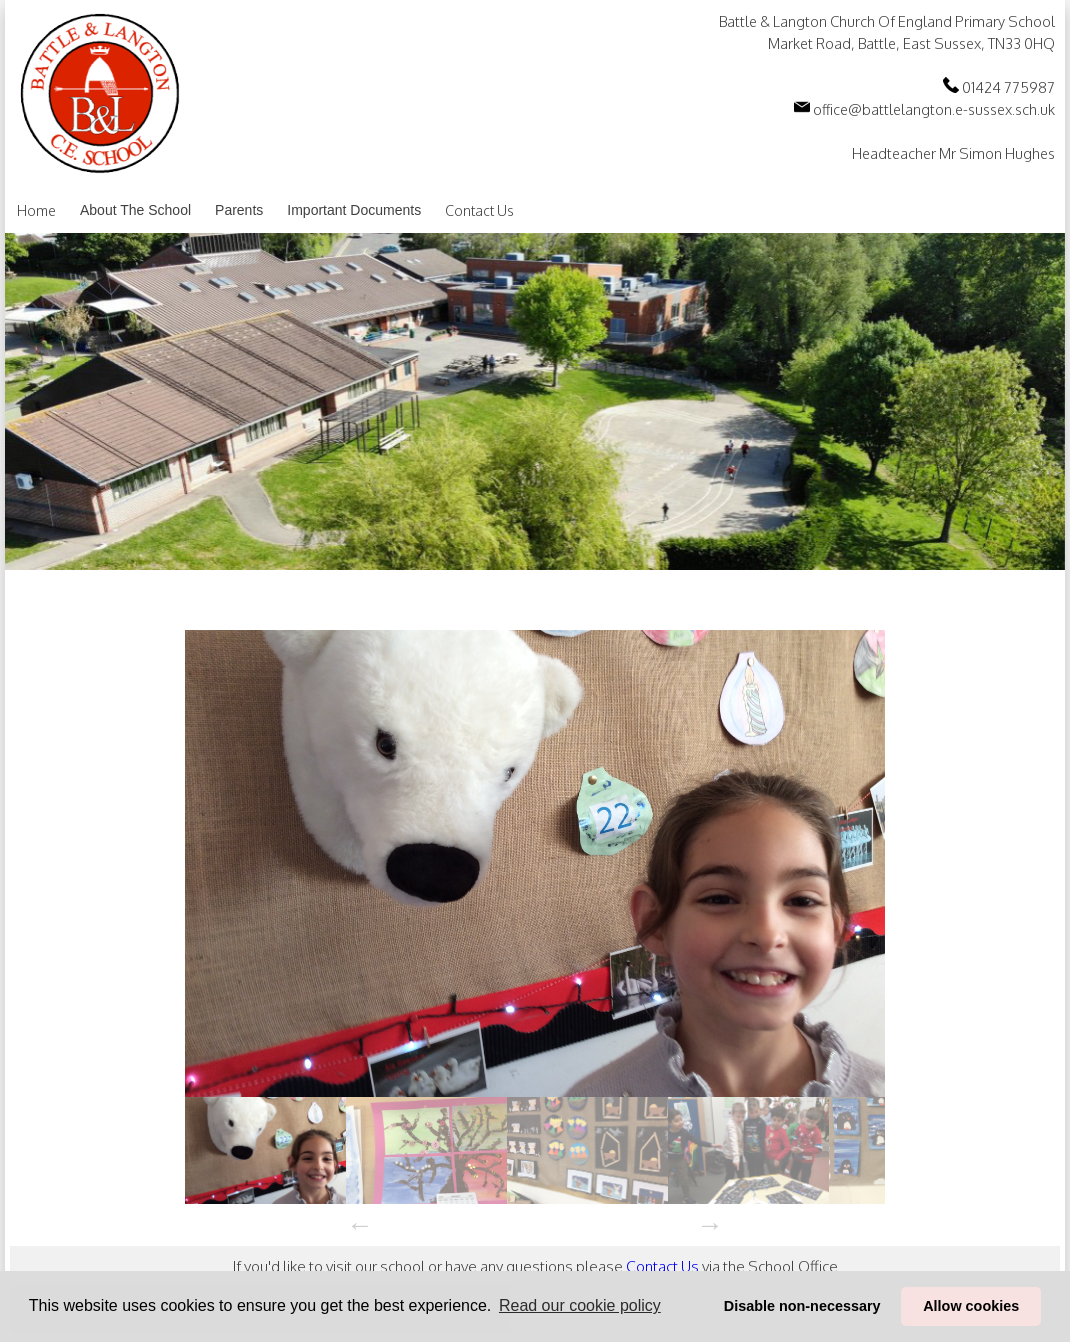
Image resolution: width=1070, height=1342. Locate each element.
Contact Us (479, 210)
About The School (135, 210)
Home (36, 210)
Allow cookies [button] (971, 1306)
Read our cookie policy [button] (580, 1305)
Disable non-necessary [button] (802, 1306)
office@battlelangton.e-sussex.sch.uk (924, 109)
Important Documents (354, 210)
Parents (239, 210)
